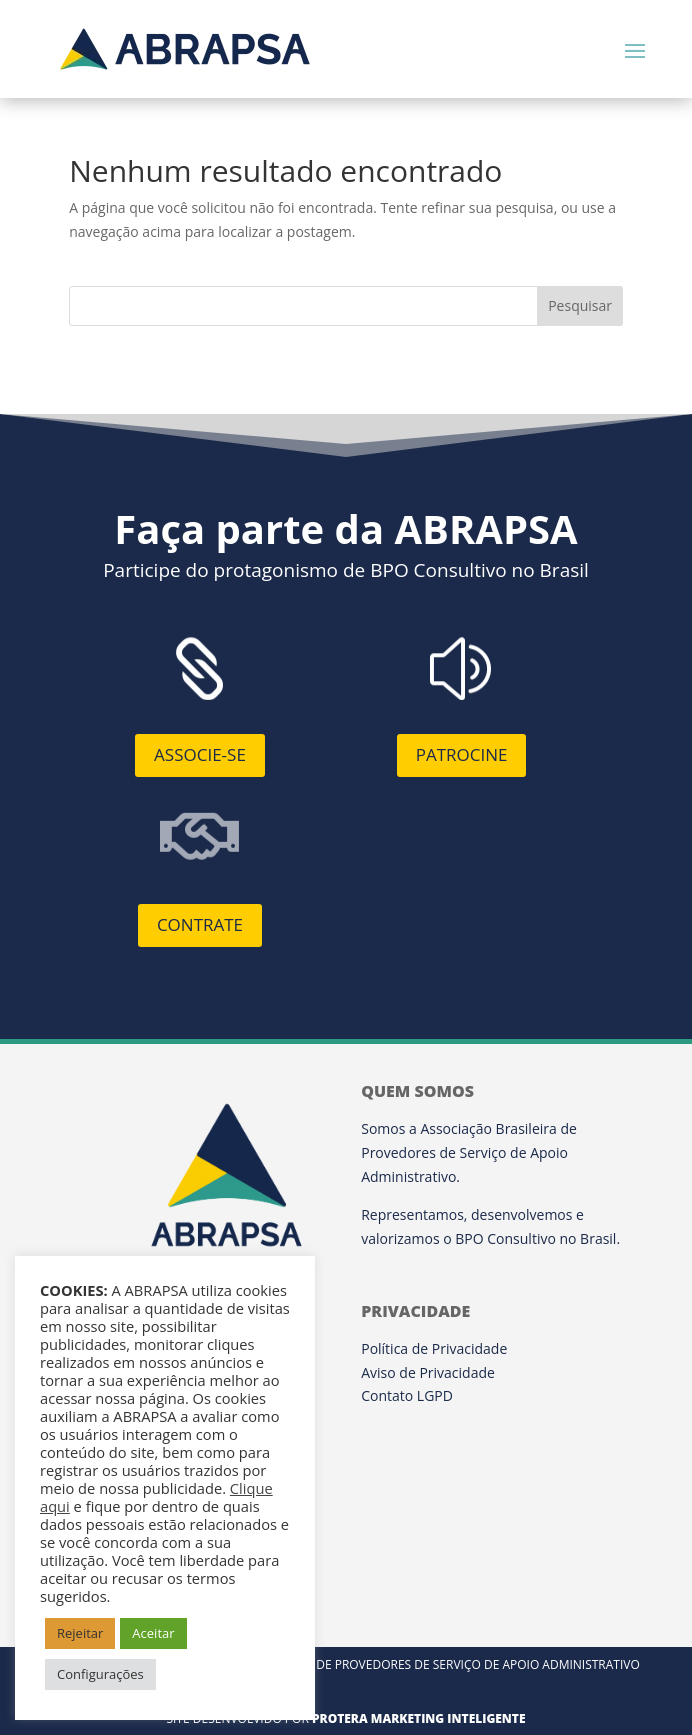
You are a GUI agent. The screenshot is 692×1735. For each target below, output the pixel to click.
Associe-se (200, 754)
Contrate (200, 924)
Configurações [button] (100, 1674)
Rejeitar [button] (80, 1633)
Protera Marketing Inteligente (419, 1718)
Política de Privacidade (434, 1348)
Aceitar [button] (153, 1633)
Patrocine (462, 754)
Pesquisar (580, 305)
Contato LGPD (407, 1395)
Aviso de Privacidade (428, 1372)
